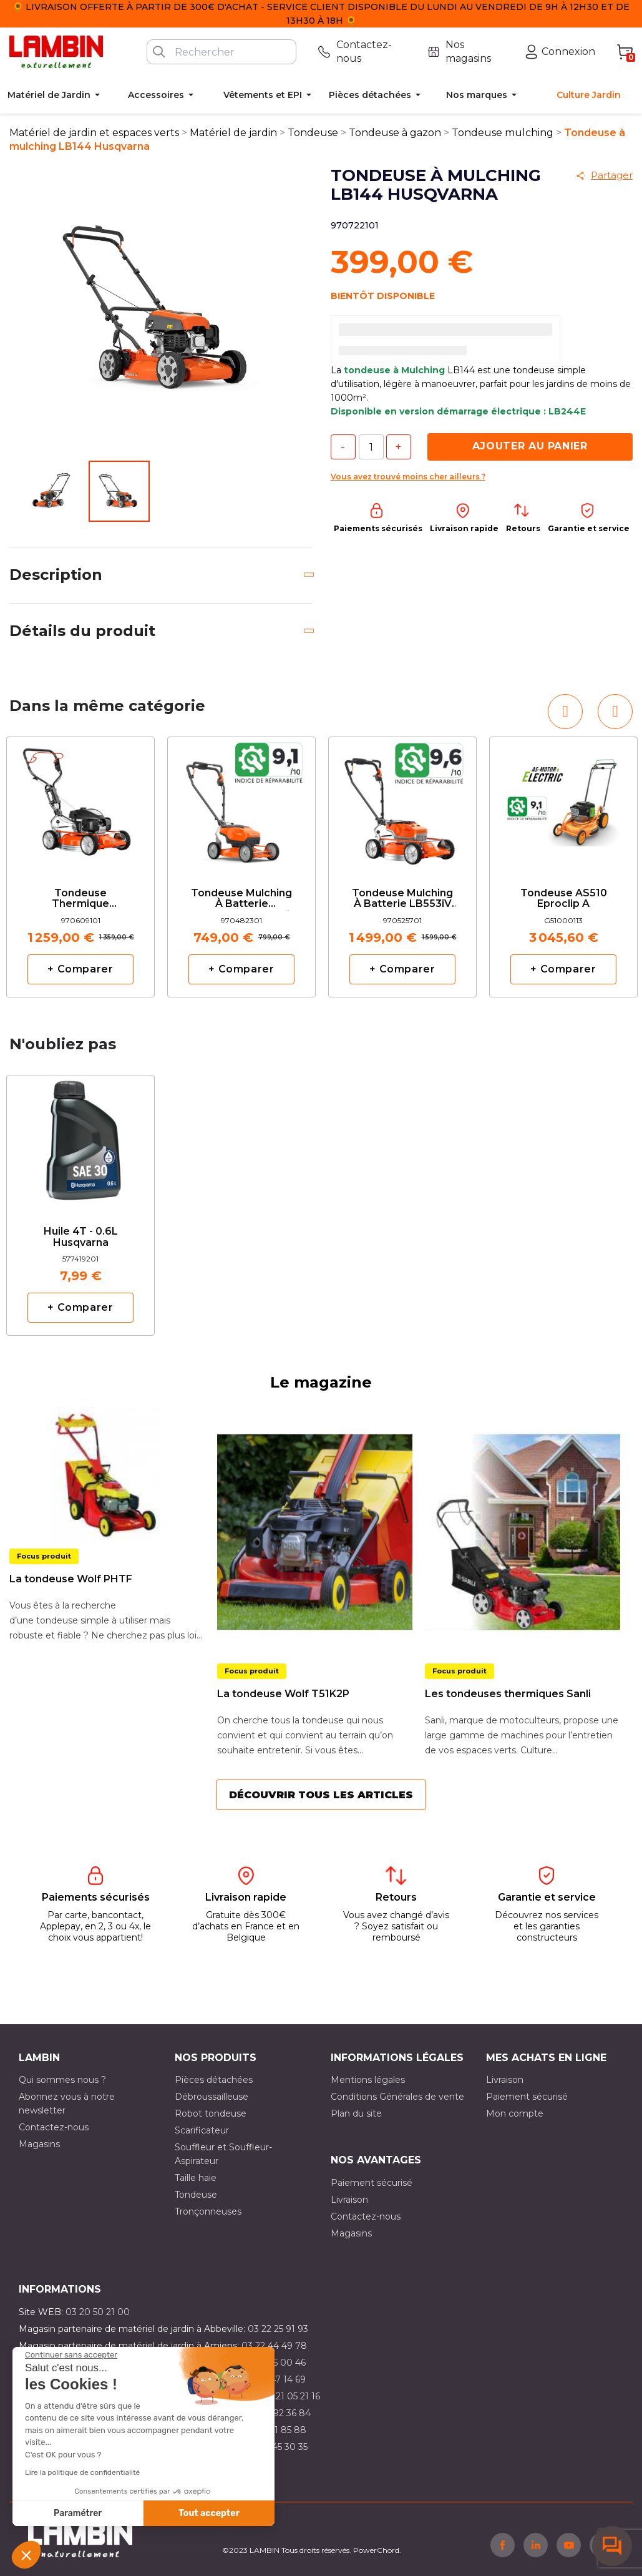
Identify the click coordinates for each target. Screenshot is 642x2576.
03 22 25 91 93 (278, 2328)
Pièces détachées (214, 2079)
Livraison (504, 2079)
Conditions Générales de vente (397, 2096)
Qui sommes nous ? (62, 2079)
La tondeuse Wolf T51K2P (283, 1694)
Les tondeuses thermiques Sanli (508, 1694)
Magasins (39, 2144)
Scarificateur (202, 2130)
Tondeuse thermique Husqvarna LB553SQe (80, 899)
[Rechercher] (221, 51)
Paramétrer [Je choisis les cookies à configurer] (78, 2513)
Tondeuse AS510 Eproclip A (563, 899)
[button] (26, 2555)
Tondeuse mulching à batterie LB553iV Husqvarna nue (402, 899)
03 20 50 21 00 (98, 2312)
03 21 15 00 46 (275, 2362)
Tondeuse (196, 2194)
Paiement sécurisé (527, 2096)
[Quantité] (371, 446)
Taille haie (195, 2177)
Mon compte (514, 2113)
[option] (80, 867)
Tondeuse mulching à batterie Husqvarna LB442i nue (241, 899)
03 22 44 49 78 (274, 2345)
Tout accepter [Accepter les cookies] (209, 2513)
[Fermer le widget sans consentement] (71, 2355)
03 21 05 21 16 (291, 2396)
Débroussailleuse (211, 2096)
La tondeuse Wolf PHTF (70, 1579)
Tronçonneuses (208, 2211)
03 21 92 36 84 (279, 2413)
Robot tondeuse (210, 2113)
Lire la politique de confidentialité (82, 2472)
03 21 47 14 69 (275, 2379)
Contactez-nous (54, 2127)
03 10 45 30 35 (277, 2446)
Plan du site (356, 2113)
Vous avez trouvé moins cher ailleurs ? (408, 476)
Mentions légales (368, 2079)
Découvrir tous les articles (321, 1795)
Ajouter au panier (530, 446)
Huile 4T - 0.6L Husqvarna (81, 1237)
